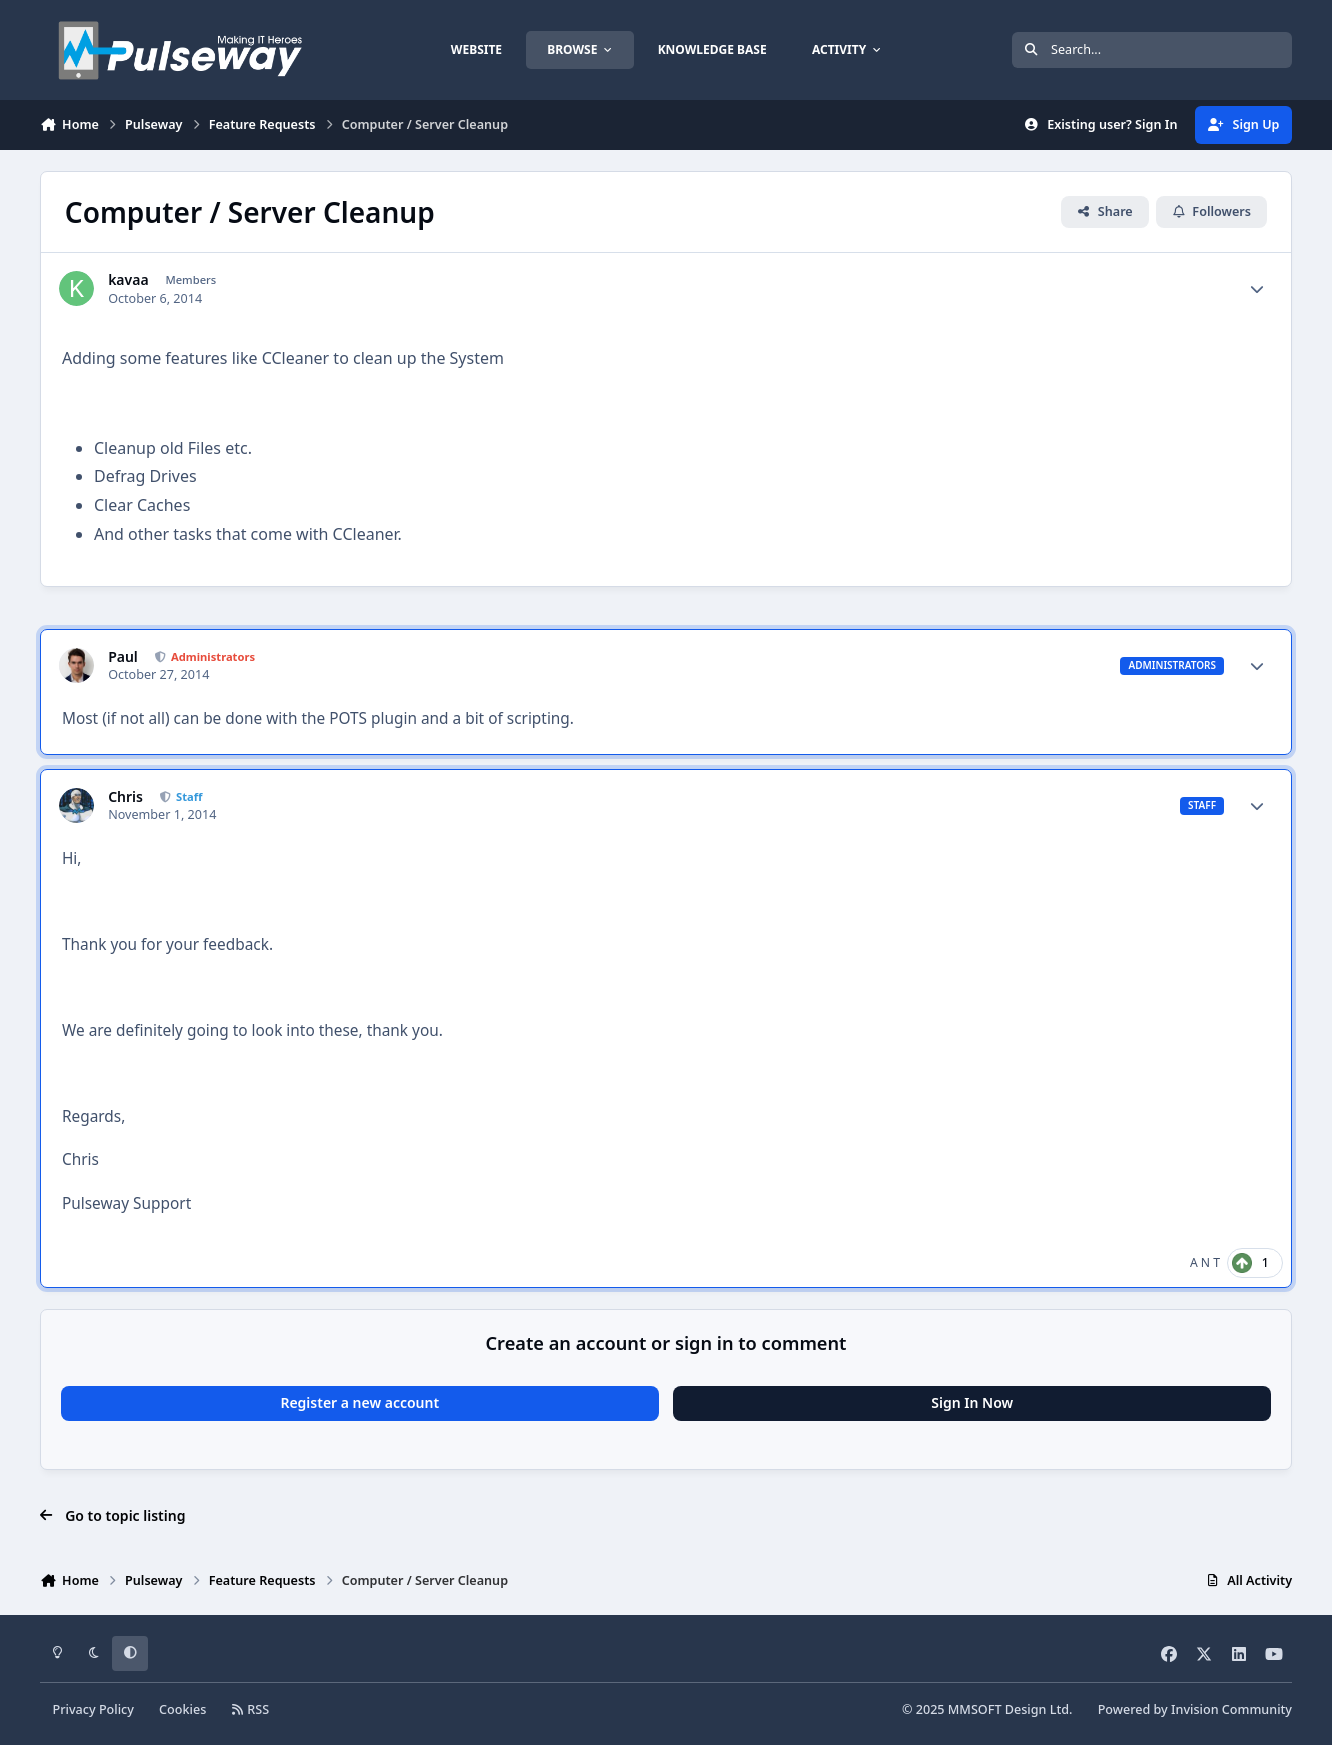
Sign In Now (972, 1402)
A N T (1205, 1262)
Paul (123, 657)
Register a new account (359, 1402)
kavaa (128, 280)
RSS (250, 1709)
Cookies (182, 1709)
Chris (125, 797)
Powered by (1195, 1709)
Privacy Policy (93, 1709)
